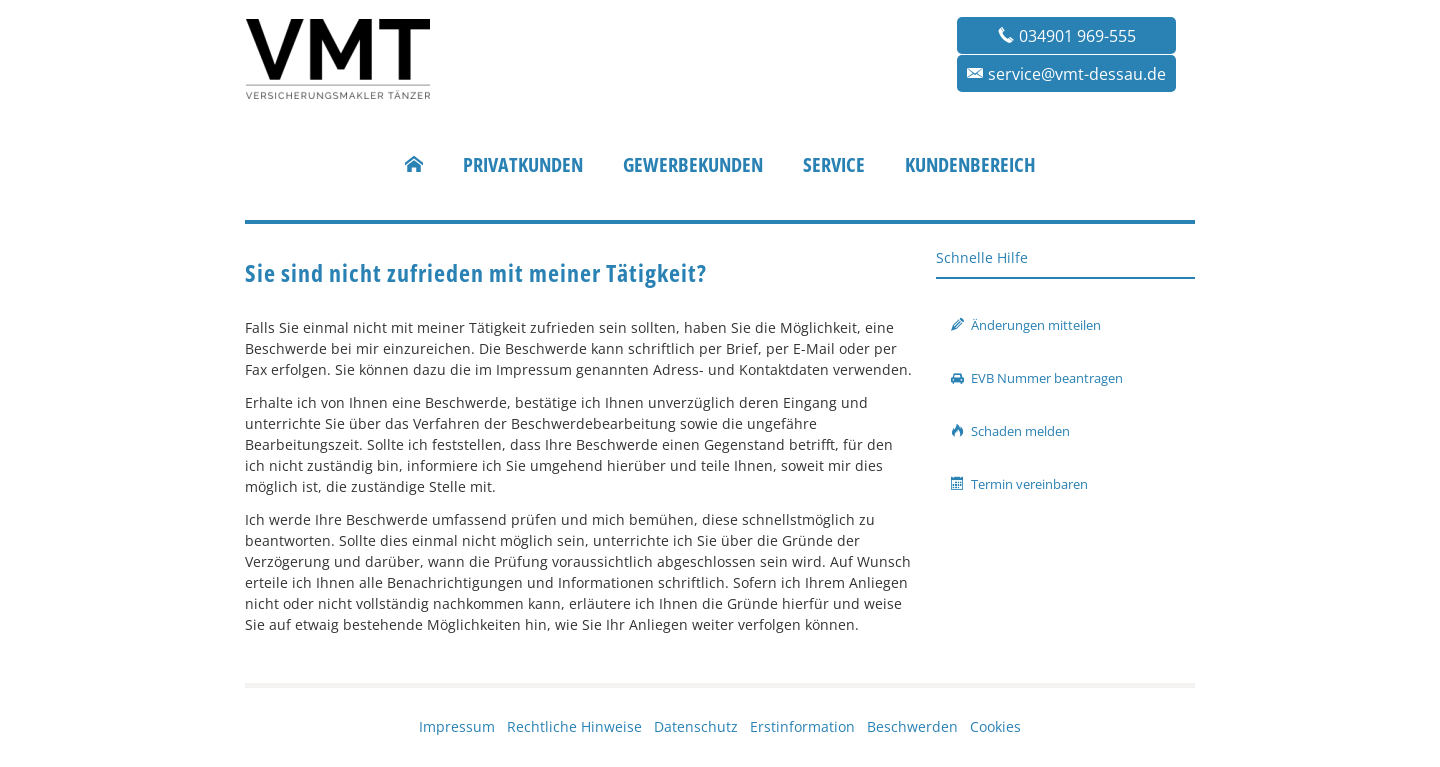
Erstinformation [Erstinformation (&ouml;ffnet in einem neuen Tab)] (802, 726)
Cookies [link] (995, 726)
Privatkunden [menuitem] (523, 165)
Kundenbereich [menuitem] (970, 165)
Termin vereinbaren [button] (1019, 484)
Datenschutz (696, 726)
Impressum (457, 726)
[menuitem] (414, 165)
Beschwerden (912, 726)
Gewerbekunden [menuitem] (693, 165)
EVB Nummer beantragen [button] (1037, 378)
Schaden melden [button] (1010, 431)
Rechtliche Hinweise (574, 726)
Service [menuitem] (834, 165)
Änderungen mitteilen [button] (1026, 325)
